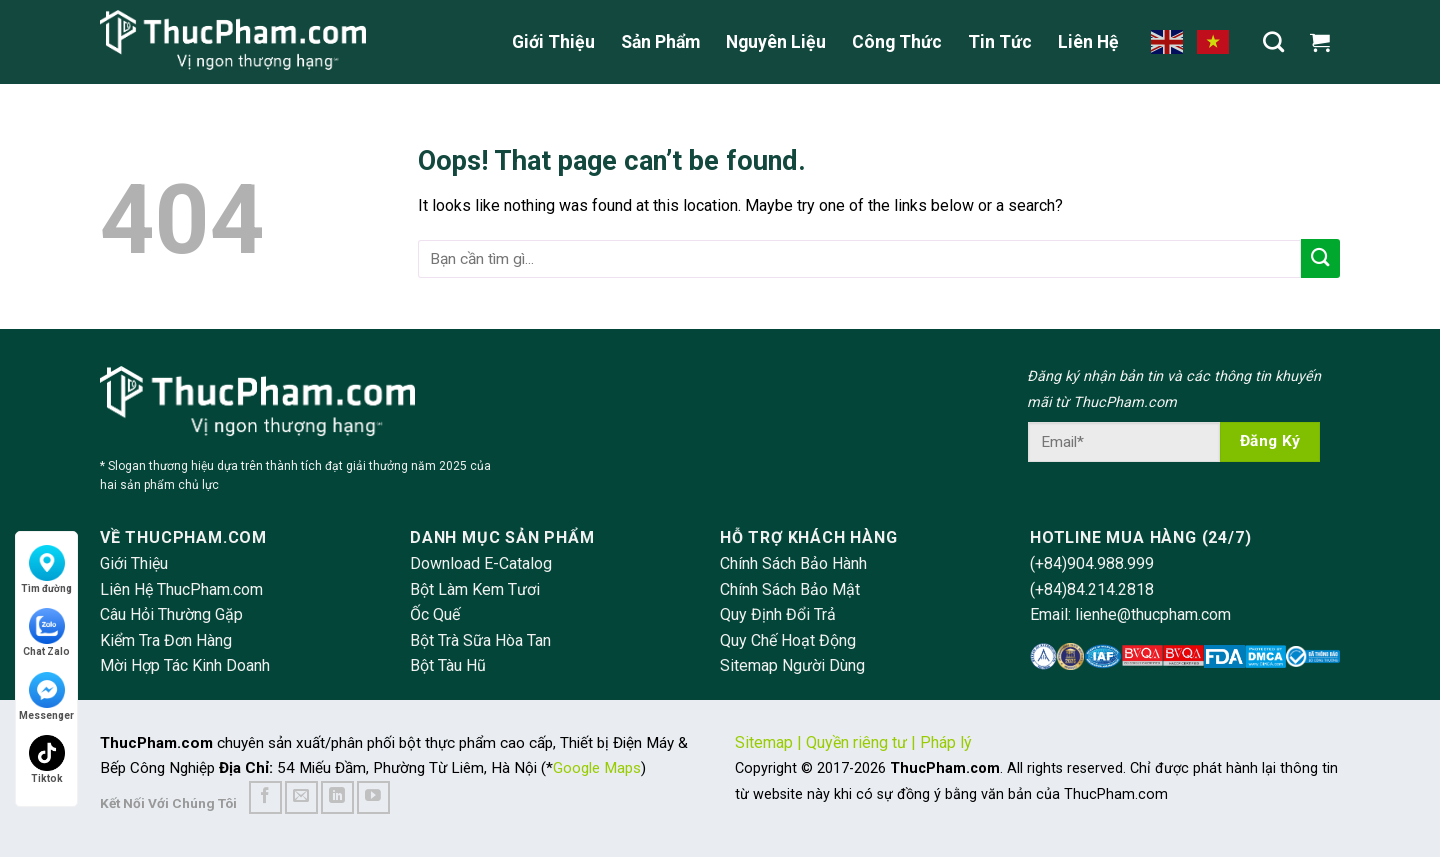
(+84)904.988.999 (1092, 563)
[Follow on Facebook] (265, 797)
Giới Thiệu (553, 42)
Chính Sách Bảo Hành (793, 563)
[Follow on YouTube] (373, 797)
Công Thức (897, 42)
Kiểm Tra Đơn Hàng (166, 640)
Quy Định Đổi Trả (778, 614)
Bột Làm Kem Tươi (475, 589)
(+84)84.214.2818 (1092, 589)
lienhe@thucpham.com (1153, 614)
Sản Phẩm (660, 42)
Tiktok (47, 759)
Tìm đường (46, 569)
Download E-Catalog (481, 563)
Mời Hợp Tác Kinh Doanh (185, 665)
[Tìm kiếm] (1273, 41)
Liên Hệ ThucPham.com (181, 589)
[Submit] (1320, 258)
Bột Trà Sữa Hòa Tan (480, 640)
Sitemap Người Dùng (792, 665)
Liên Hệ (1088, 42)
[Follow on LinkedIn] (337, 797)
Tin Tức (1000, 42)
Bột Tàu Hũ (448, 665)
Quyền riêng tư (856, 742)
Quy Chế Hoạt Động (788, 640)
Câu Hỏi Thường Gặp (171, 614)
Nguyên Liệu (776, 42)
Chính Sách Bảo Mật (790, 589)
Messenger (46, 696)
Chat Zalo (46, 632)
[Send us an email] (301, 797)
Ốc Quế (435, 614)
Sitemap (764, 742)
